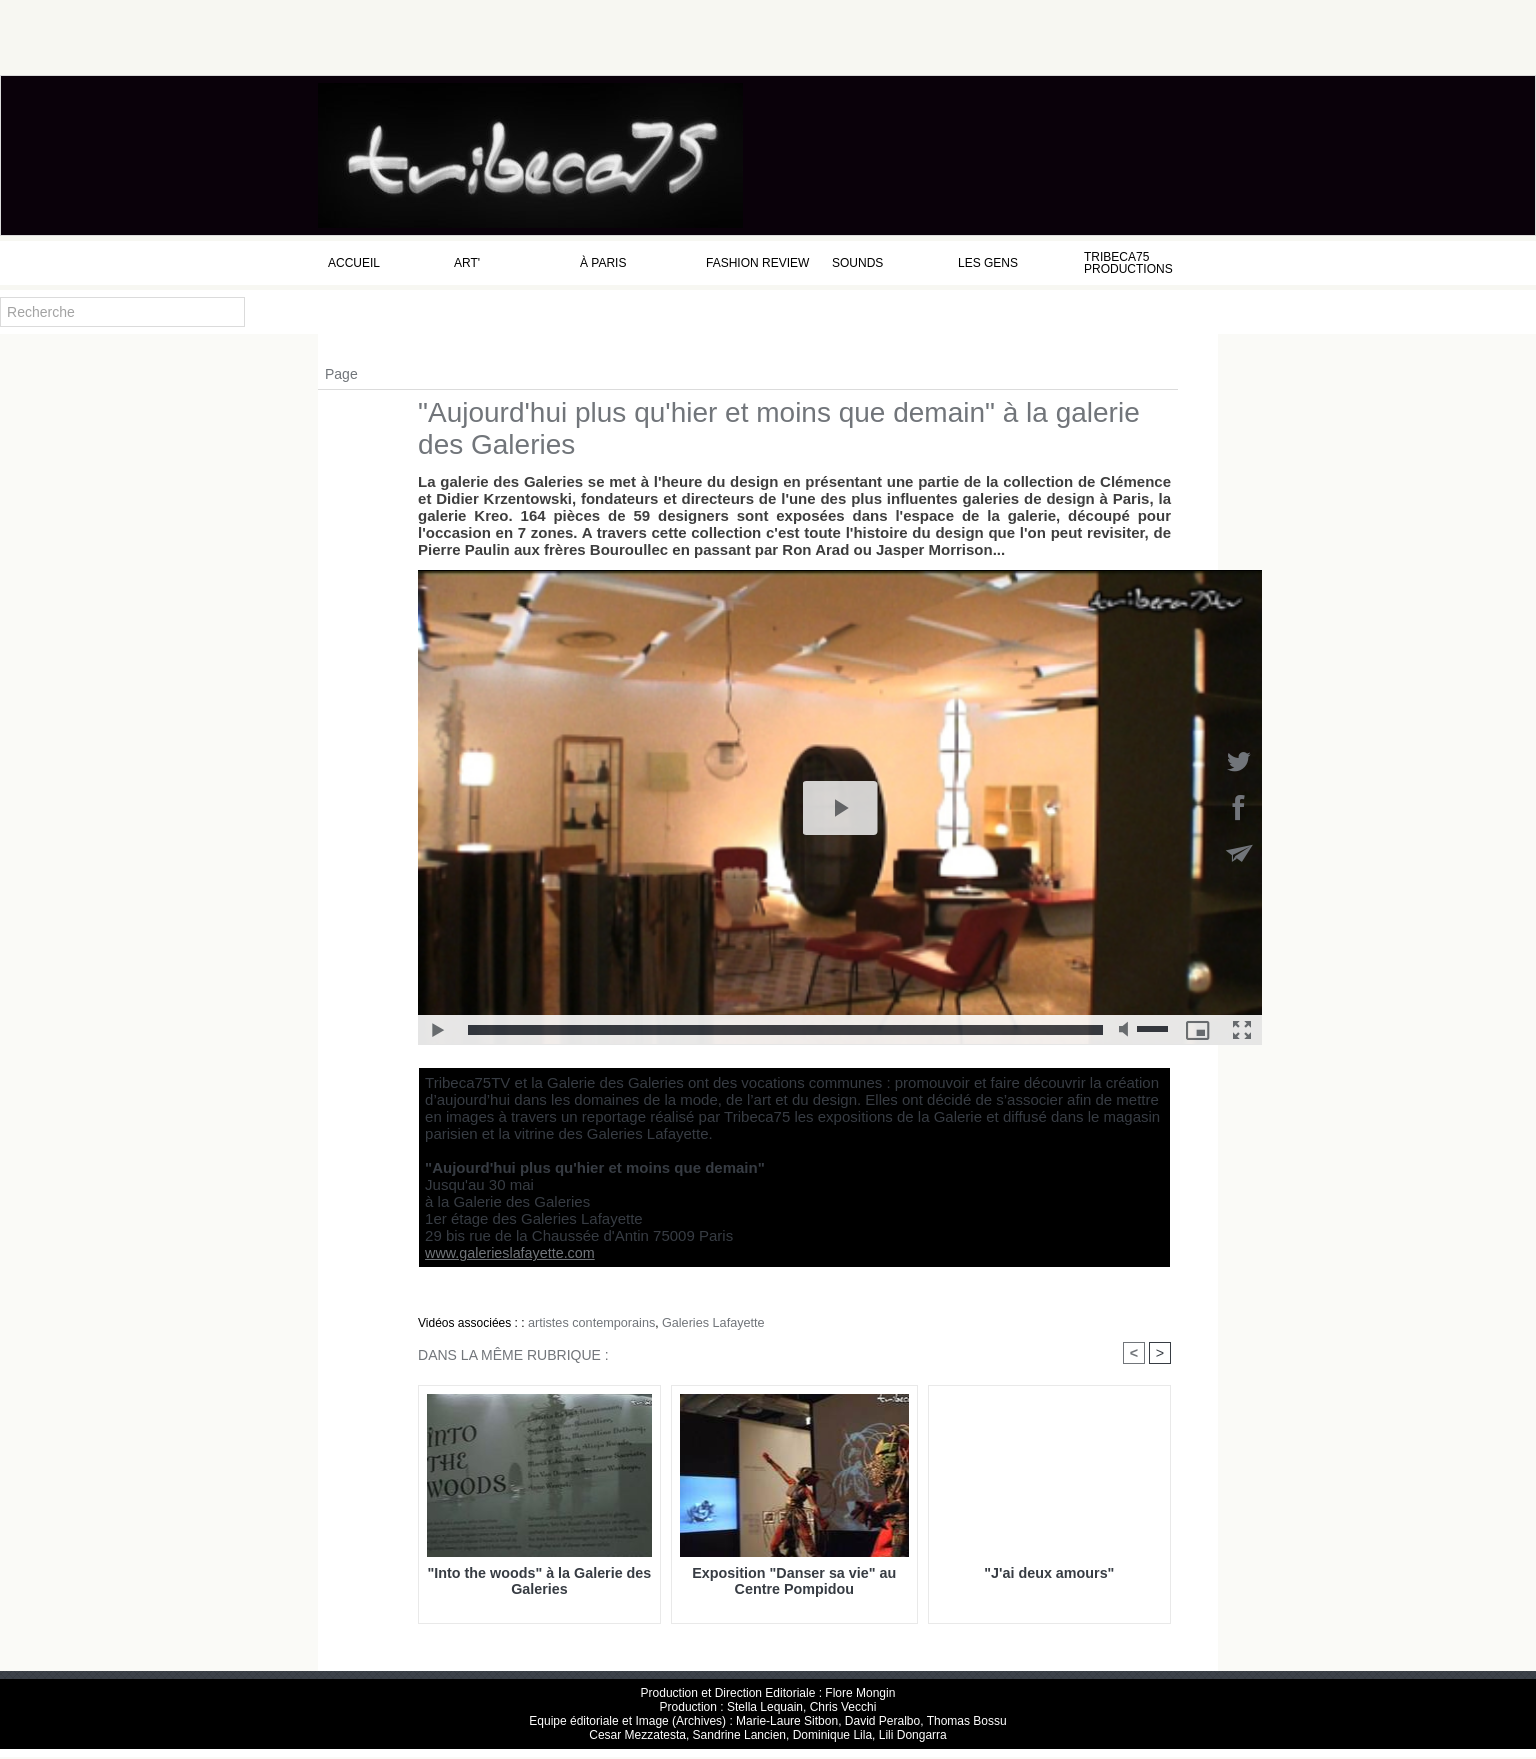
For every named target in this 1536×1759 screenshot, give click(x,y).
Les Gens (988, 263)
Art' (467, 263)
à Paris (603, 263)
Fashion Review (757, 263)
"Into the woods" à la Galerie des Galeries (539, 1582)
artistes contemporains (588, 1323)
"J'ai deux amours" (1049, 1574)
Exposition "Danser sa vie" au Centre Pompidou (794, 1582)
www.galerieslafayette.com (502, 1253)
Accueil (354, 263)
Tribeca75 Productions (1128, 263)
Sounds (857, 263)
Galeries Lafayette (703, 1323)
